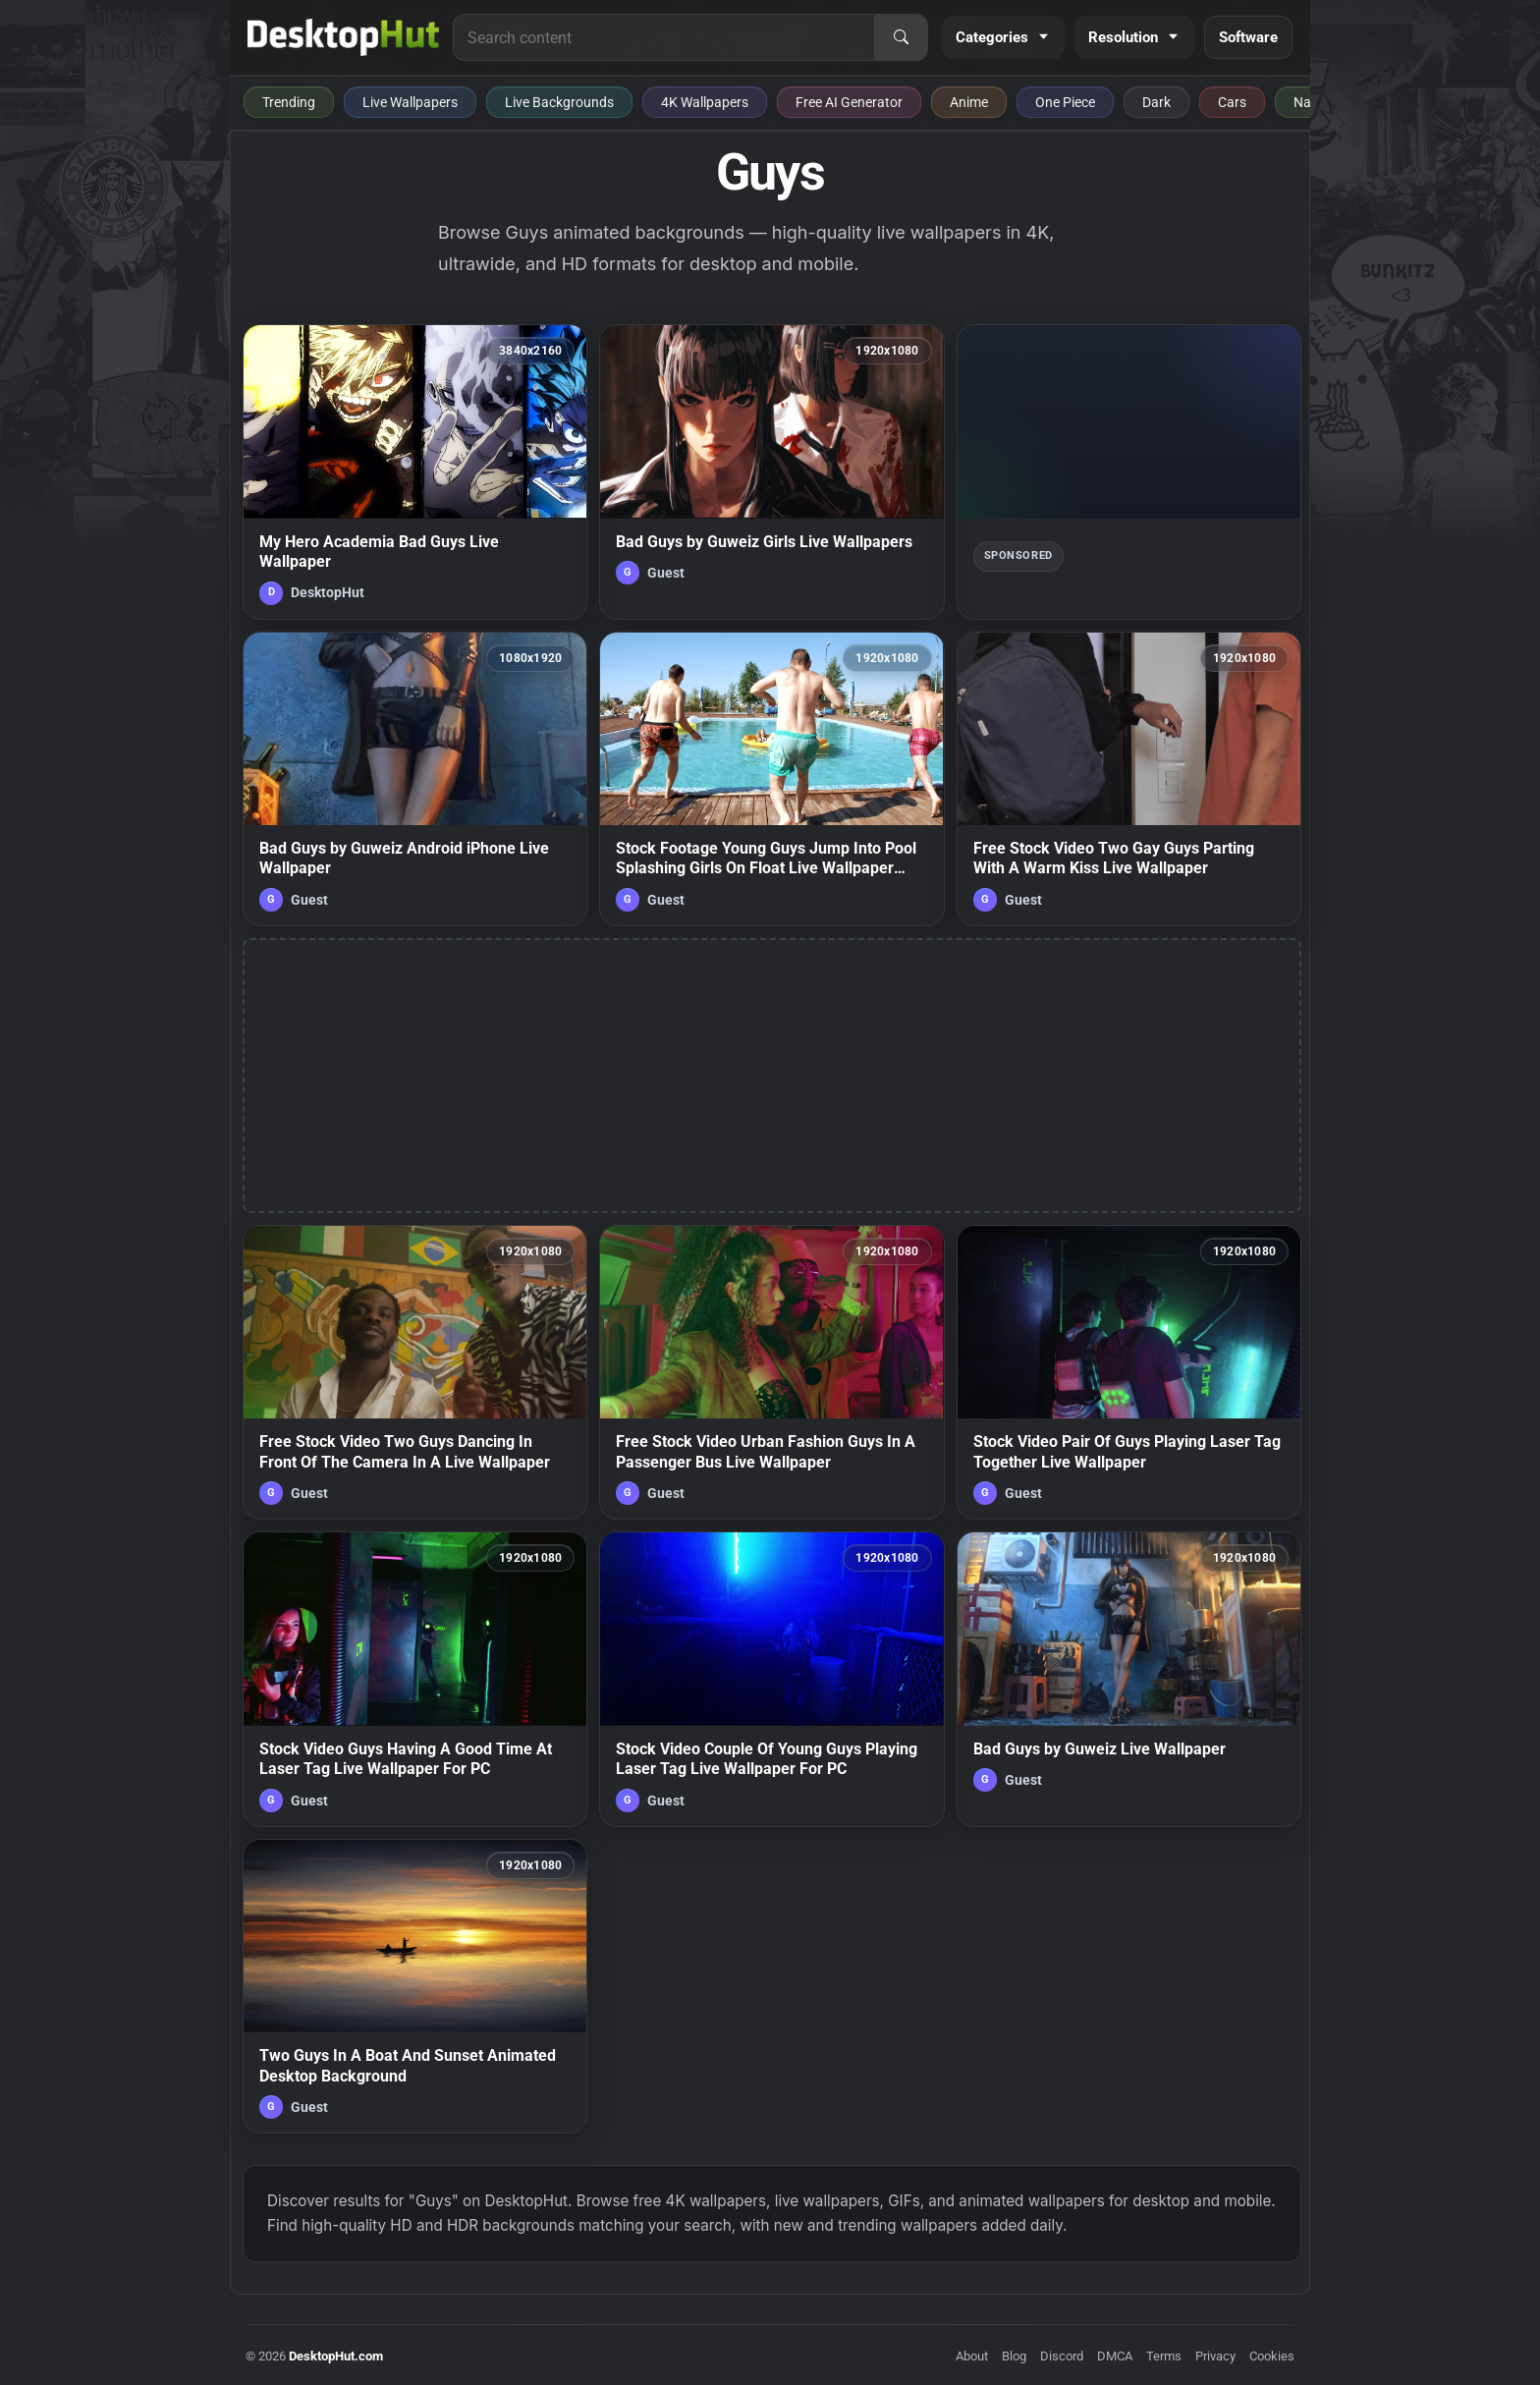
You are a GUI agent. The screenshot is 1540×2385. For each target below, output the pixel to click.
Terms (1164, 2356)
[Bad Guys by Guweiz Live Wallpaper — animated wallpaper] (1129, 1678)
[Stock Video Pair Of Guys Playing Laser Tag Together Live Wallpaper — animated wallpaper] (1129, 1372)
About (972, 2356)
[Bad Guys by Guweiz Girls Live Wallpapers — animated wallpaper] (771, 471)
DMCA (1114, 2356)
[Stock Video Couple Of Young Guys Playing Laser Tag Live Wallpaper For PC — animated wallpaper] (771, 1678)
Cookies (1271, 2356)
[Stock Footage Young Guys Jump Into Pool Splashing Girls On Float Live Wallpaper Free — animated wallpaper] (771, 779)
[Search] (900, 37)
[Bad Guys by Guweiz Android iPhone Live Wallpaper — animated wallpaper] (415, 779)
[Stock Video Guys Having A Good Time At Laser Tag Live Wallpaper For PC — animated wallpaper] (415, 1678)
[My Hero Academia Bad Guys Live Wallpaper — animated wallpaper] (415, 471)
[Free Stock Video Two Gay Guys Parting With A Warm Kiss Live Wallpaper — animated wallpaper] (1129, 779)
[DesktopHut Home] (343, 37)
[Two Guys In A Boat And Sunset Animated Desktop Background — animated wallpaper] (415, 1986)
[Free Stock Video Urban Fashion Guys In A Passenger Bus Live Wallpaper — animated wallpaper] (771, 1372)
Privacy (1215, 2356)
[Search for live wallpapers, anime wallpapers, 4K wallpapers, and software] (664, 37)
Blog (1014, 2356)
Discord (1061, 2356)
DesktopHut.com (336, 2356)
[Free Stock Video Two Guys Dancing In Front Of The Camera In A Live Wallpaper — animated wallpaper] (415, 1372)
